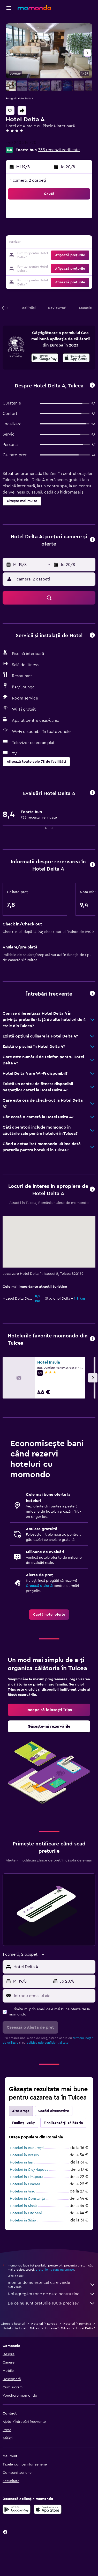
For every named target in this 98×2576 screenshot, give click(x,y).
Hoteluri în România (77, 2323)
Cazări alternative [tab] (53, 2111)
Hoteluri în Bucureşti (26, 2148)
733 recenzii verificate (59, 150)
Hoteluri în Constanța (27, 2198)
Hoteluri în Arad (22, 2191)
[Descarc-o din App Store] (76, 358)
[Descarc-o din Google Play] (44, 358)
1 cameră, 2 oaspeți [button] (28, 180)
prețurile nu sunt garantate (54, 2269)
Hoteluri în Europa (44, 2323)
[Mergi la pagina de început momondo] (34, 7)
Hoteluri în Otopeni (26, 2213)
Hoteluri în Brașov (24, 2155)
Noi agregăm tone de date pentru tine (51, 2294)
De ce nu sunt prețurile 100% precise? (51, 2303)
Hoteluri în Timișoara (26, 2177)
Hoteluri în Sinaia (23, 2206)
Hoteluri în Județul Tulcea (21, 2328)
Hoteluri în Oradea (25, 2184)
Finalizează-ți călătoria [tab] (63, 2123)
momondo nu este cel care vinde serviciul (51, 2284)
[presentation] (76, 358)
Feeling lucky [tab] (23, 2123)
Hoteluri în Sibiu (23, 2220)
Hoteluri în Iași (21, 2162)
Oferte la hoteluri (13, 2323)
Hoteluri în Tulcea (57, 2328)
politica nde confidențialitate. (47, 2042)
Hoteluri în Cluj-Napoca (29, 2170)
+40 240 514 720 (21, 143)
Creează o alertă (39, 1586)
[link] (49, 1614)
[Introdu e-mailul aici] (53, 1995)
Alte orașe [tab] (20, 2111)
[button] (8, 8)
